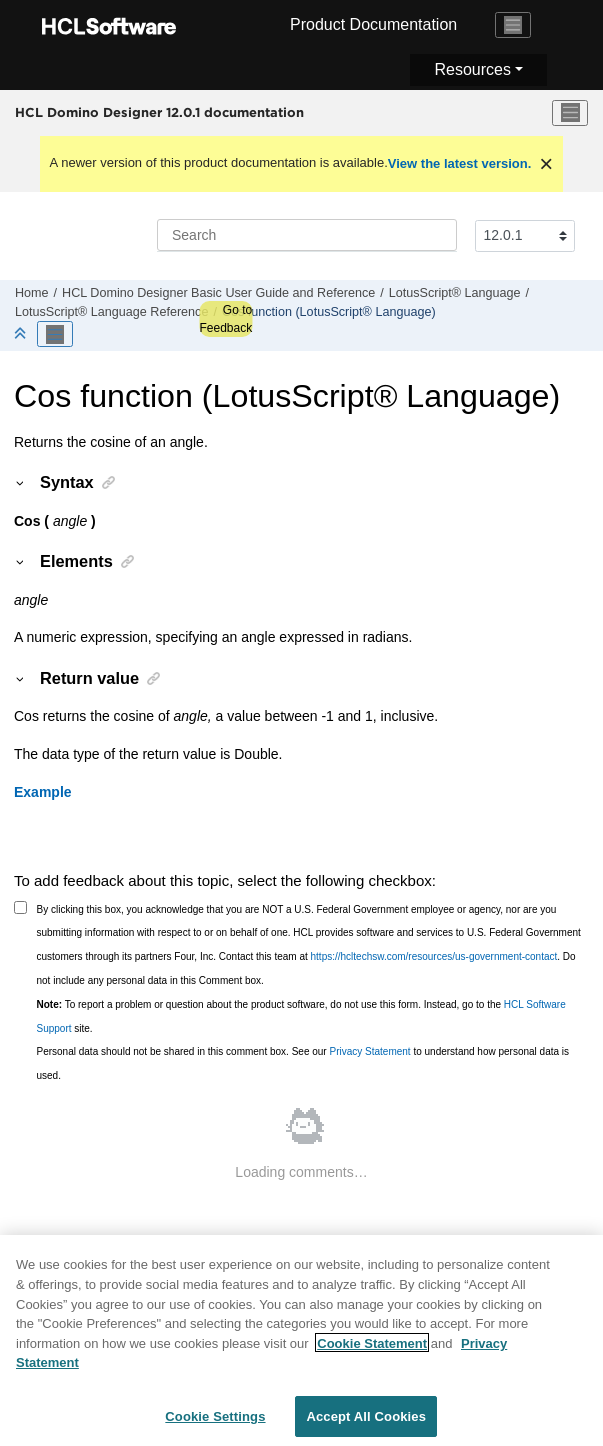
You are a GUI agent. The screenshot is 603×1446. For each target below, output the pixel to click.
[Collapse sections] (22, 334)
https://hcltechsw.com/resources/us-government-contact (434, 956)
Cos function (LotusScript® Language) (329, 312)
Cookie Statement (372, 1350)
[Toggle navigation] (513, 25)
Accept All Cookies (366, 1423)
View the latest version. (460, 163)
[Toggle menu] (570, 113)
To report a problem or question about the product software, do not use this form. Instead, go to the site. (301, 1016)
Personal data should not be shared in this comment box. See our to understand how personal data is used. (303, 1063)
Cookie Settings (215, 1423)
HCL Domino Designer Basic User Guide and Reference (218, 293)
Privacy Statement (369, 1051)
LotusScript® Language (455, 293)
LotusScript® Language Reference (111, 312)
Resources (472, 69)
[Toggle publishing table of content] (55, 334)
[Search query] (307, 235)
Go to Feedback (225, 319)
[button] (21, 482)
